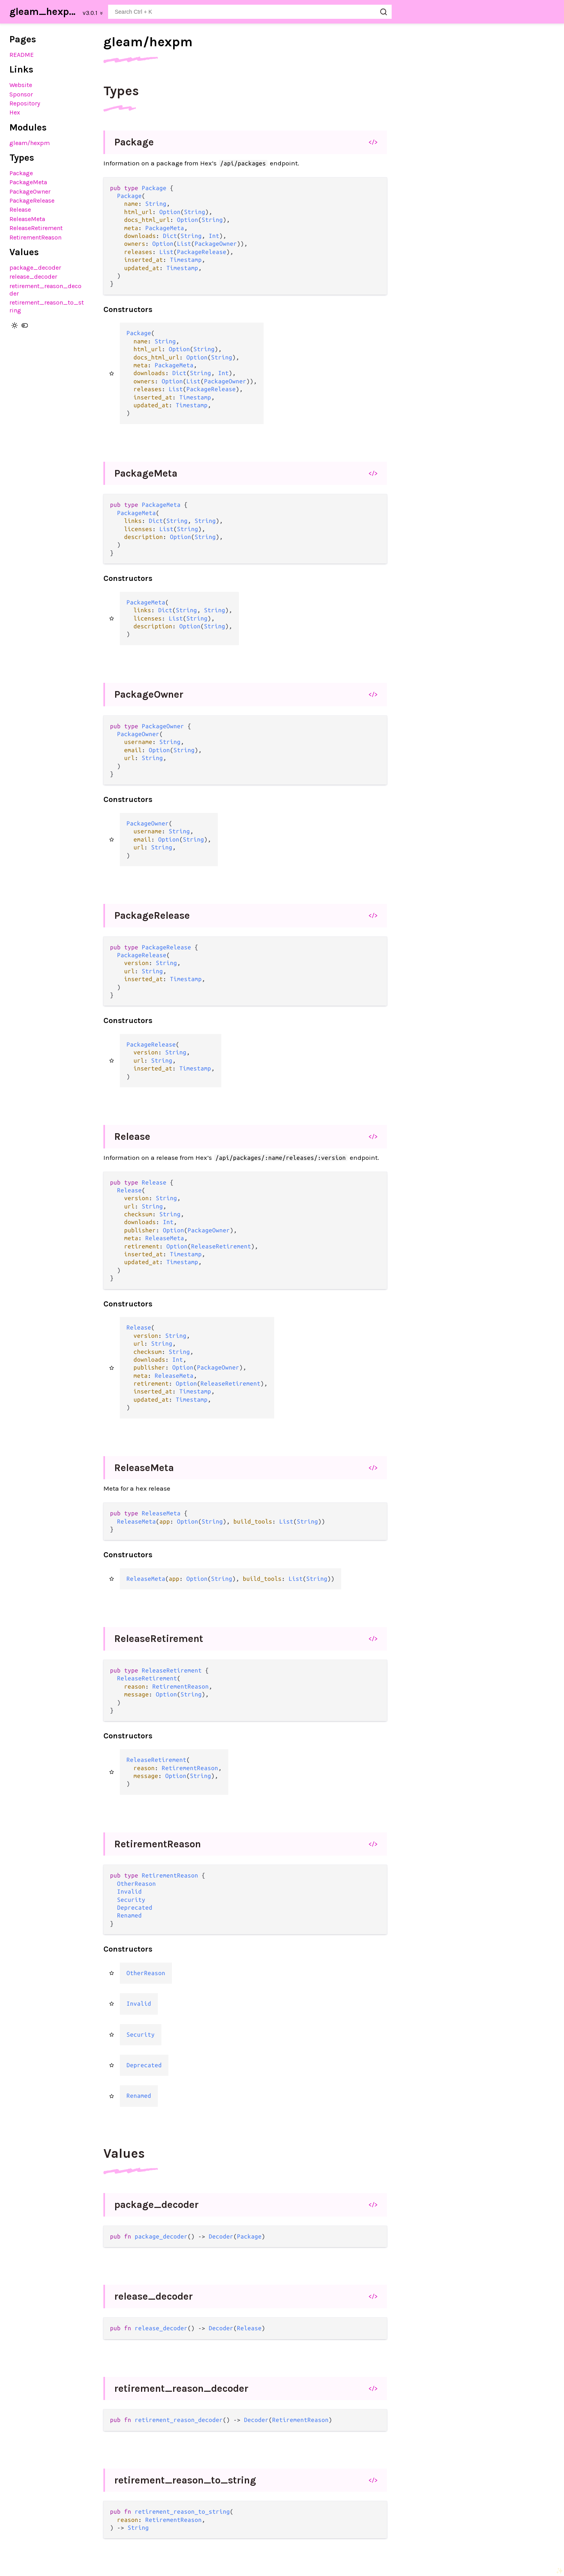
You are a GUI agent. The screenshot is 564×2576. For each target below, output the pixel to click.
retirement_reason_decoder (181, 2388)
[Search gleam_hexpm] (250, 12)
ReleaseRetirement (36, 228)
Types (121, 91)
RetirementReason (35, 237)
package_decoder (35, 267)
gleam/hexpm (29, 143)
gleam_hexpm (43, 11)
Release (20, 209)
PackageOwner (30, 191)
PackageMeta (28, 182)
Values (124, 2153)
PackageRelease (31, 200)
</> (373, 142)
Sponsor (21, 94)
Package (21, 173)
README (21, 54)
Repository (24, 103)
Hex (14, 112)
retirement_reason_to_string (185, 2480)
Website (20, 85)
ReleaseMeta (27, 219)
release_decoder (33, 276)
